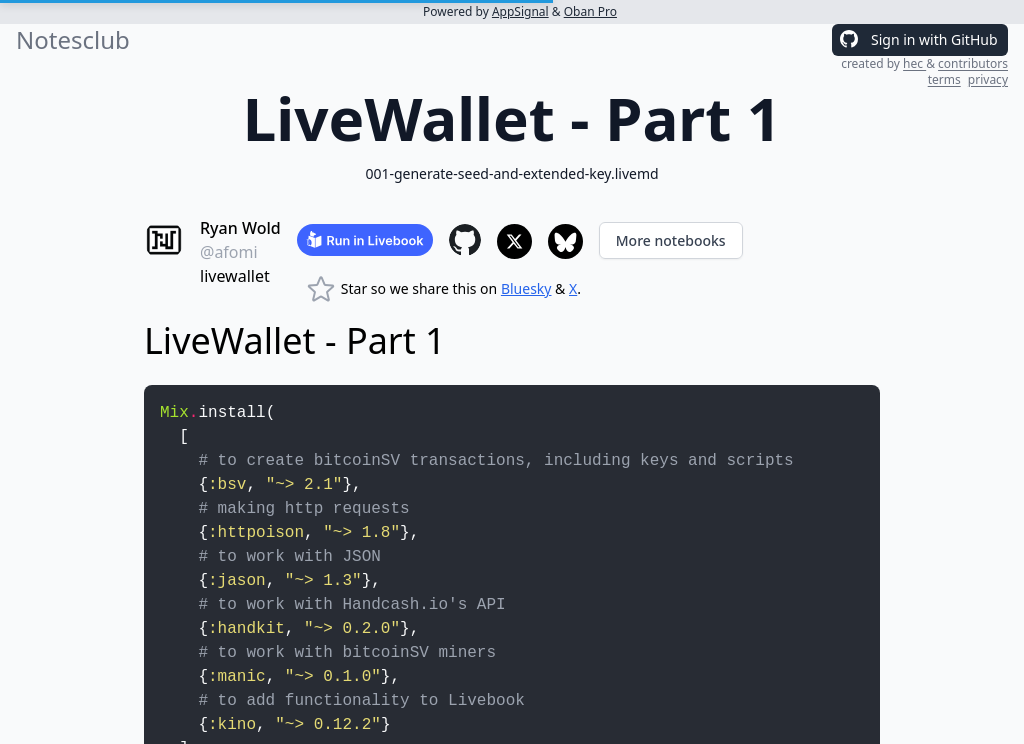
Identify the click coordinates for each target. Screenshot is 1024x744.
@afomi (229, 252)
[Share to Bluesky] (565, 241)
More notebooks (671, 240)
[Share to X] (514, 241)
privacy (988, 79)
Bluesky (526, 288)
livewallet (235, 276)
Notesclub (73, 40)
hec (914, 63)
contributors (973, 63)
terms (944, 79)
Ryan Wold (240, 228)
